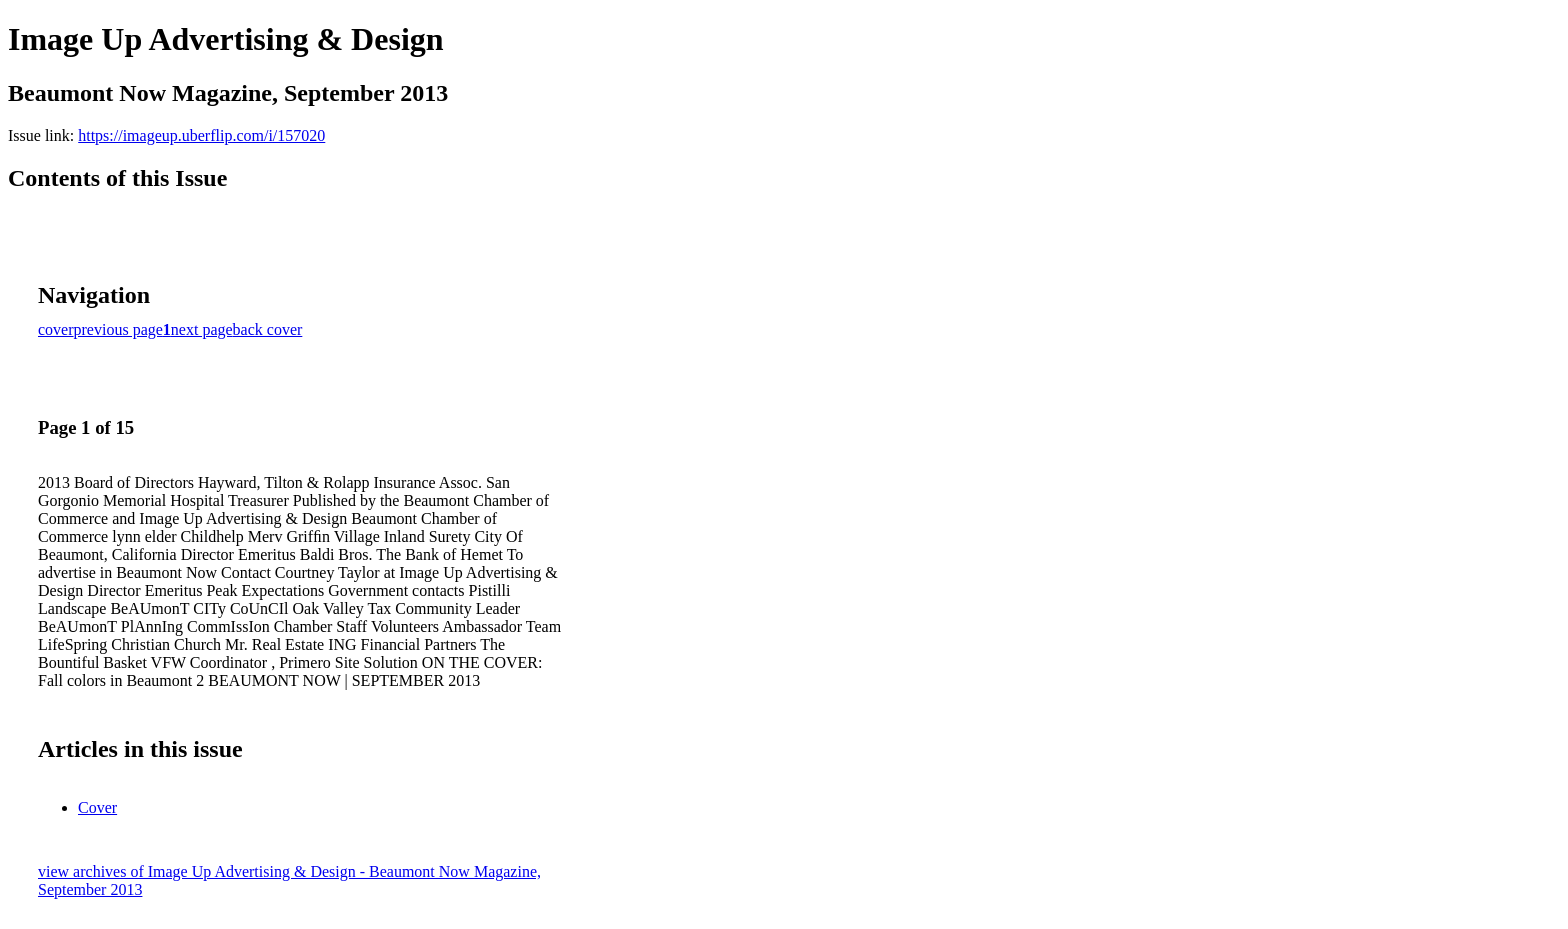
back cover (268, 329)
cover (56, 329)
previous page (118, 329)
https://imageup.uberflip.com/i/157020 (201, 135)
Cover (97, 807)
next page (202, 329)
